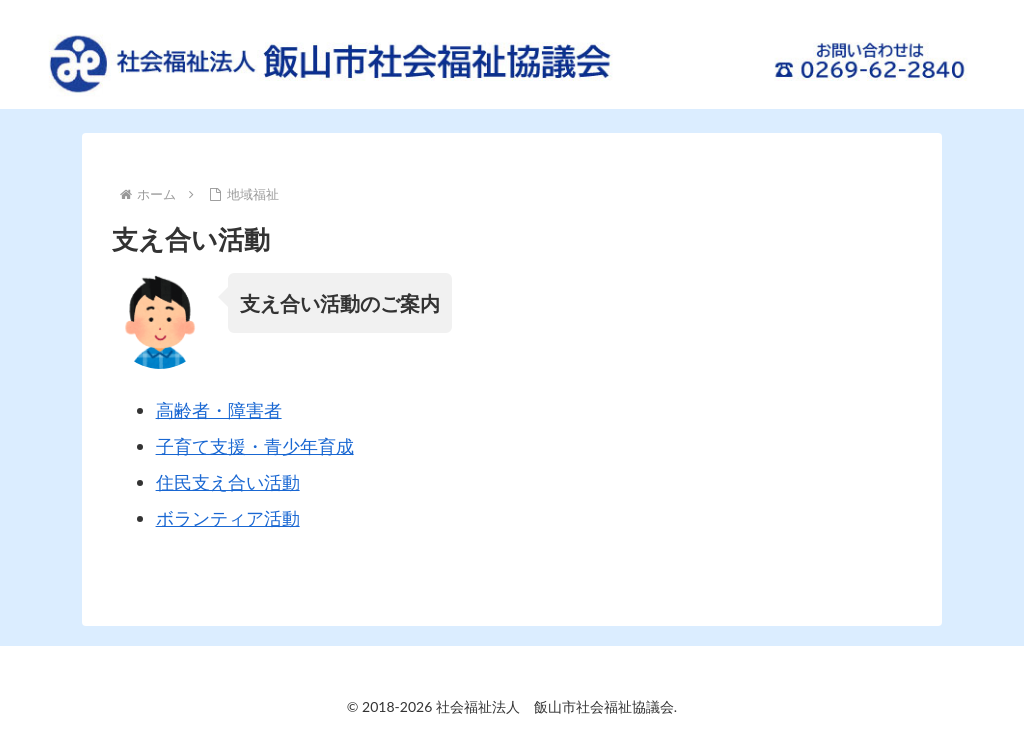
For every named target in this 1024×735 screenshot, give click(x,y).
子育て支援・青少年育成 (255, 446)
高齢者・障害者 (219, 410)
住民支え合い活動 (228, 482)
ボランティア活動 (228, 518)
